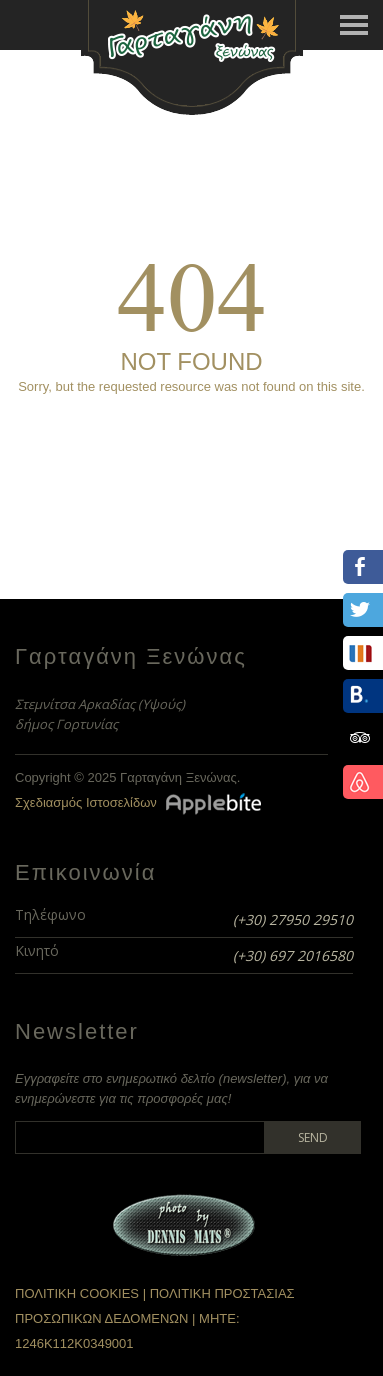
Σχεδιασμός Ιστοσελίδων (86, 802)
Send (313, 1137)
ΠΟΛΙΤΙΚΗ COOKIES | (82, 1293)
